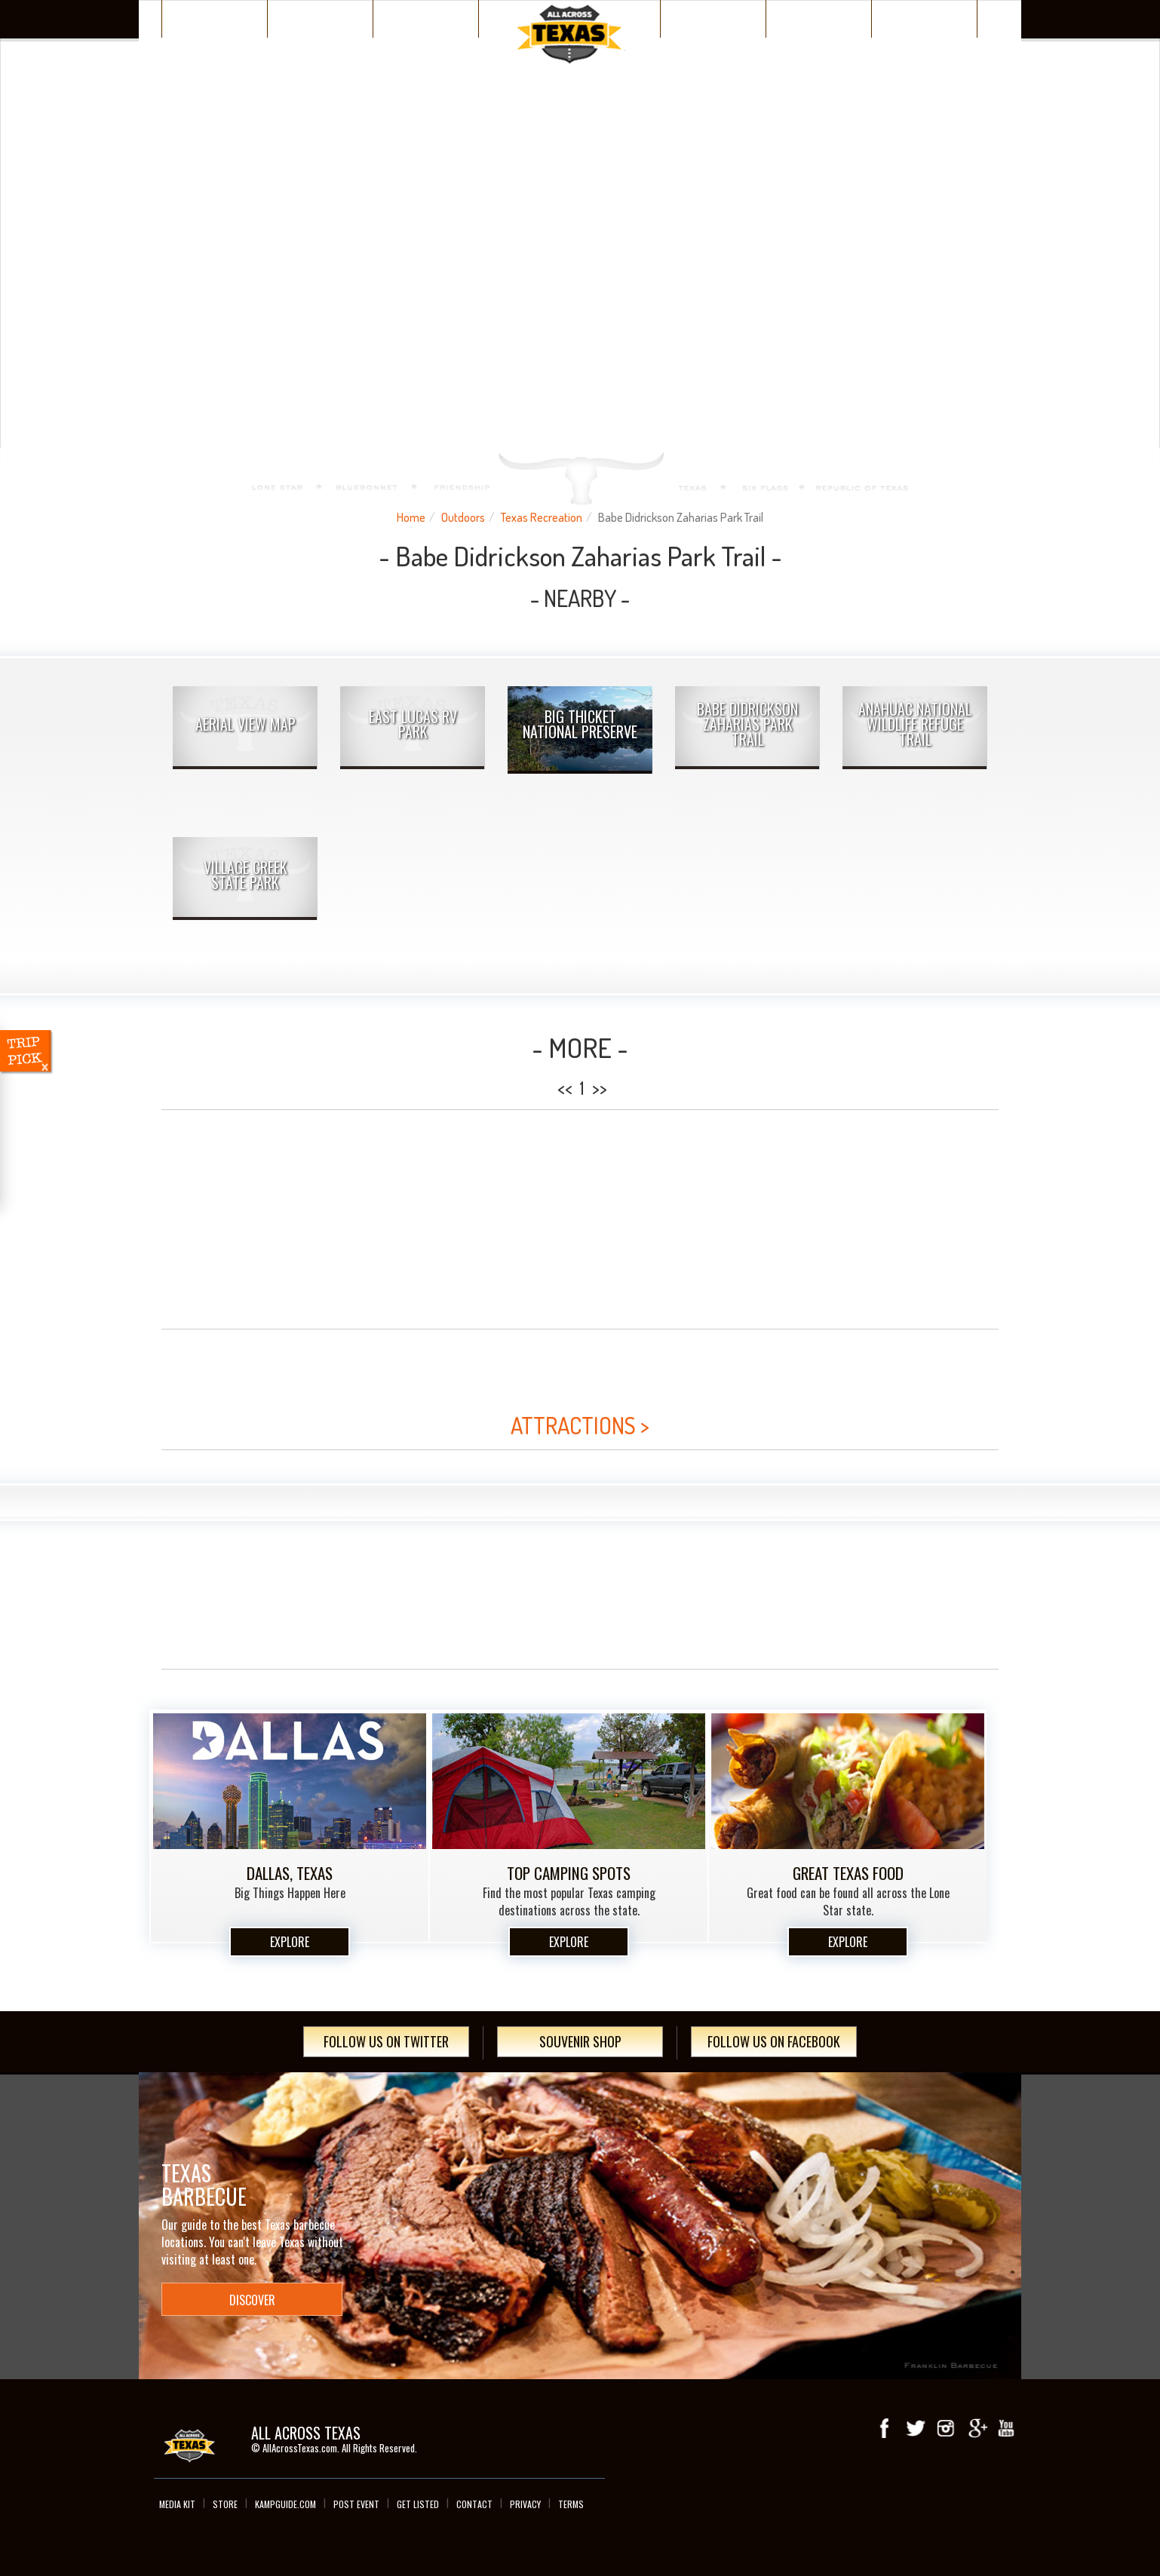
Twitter (916, 2428)
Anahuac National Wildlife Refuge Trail (914, 724)
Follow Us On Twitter (386, 2041)
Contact (474, 2504)
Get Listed (418, 2504)
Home (411, 517)
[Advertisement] (580, 1219)
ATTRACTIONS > (580, 1425)
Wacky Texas (713, 18)
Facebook (885, 2428)
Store (225, 2504)
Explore (289, 1942)
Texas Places (215, 18)
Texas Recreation (541, 517)
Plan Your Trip (426, 18)
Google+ (976, 2428)
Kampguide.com (285, 2504)
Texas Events (819, 18)
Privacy (525, 2504)
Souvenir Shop (580, 2041)
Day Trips (924, 18)
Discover (320, 18)
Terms (571, 2504)
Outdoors (463, 517)
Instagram (946, 2428)
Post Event (356, 2504)
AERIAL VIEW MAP (245, 724)
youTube (1006, 2428)
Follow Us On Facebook (773, 2041)
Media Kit (177, 2504)
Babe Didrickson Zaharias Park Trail (747, 724)
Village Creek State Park (245, 875)
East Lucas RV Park (413, 724)
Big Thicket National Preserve (580, 724)
